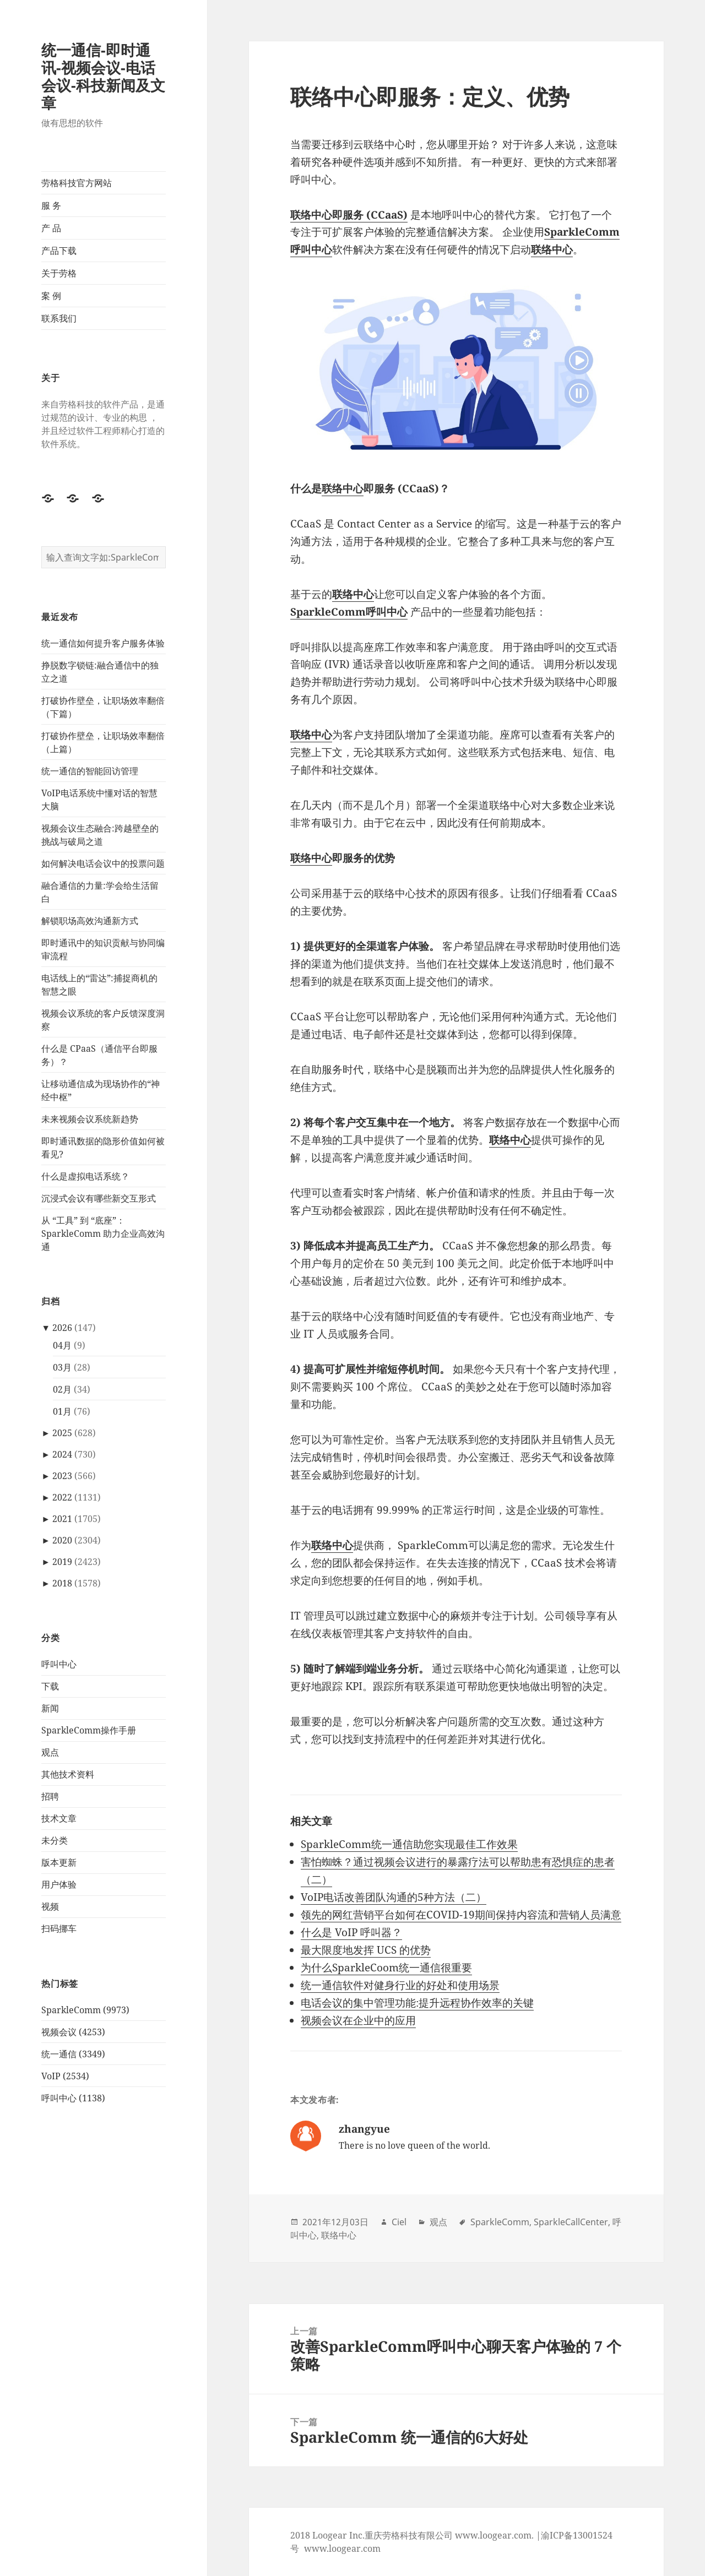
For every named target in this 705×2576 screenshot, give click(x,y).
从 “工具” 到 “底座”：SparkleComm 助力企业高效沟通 (103, 1233)
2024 (62, 1454)
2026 (62, 1328)
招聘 (50, 1796)
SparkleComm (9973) (85, 2010)
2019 (62, 1562)
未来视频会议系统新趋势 (89, 1119)
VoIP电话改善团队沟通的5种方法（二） (393, 1897)
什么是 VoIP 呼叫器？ (351, 1932)
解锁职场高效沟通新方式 (89, 921)
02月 (62, 1389)
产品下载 (59, 250)
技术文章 (59, 1818)
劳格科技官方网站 (76, 183)
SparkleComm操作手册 (88, 1730)
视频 (50, 1906)
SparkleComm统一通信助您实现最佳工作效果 (409, 1844)
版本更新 (59, 1862)
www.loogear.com (342, 2548)
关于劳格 (59, 273)
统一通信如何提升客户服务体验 (103, 643)
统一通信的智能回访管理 (89, 771)
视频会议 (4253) (73, 2032)
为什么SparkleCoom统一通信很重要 (386, 1967)
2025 (62, 1433)
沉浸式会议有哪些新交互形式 (98, 1198)
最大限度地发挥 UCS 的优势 (366, 1950)
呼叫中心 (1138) (73, 2098)
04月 (62, 1345)
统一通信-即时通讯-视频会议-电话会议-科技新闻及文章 (103, 76)
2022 (62, 1497)
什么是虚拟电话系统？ (85, 1176)
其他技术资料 (67, 1774)
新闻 (50, 1708)
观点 (50, 1752)
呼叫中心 (59, 1664)
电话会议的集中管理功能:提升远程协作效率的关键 (417, 2003)
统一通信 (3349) (73, 2054)
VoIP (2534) (65, 2076)
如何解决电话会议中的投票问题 (103, 863)
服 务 (51, 205)
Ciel (399, 2222)
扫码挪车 (59, 1928)
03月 (62, 1367)
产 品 (51, 228)
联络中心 (343, 488)
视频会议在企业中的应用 (358, 2020)
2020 (62, 1540)
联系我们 (59, 318)
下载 (50, 1686)
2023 (62, 1476)
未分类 (54, 1840)
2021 (62, 1519)
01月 (62, 1411)
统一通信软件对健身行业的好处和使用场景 (400, 1985)
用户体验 (59, 1884)
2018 (62, 1583)
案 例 (51, 296)
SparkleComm (499, 2222)
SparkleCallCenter (571, 2222)
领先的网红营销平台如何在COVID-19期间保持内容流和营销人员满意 (461, 1914)
